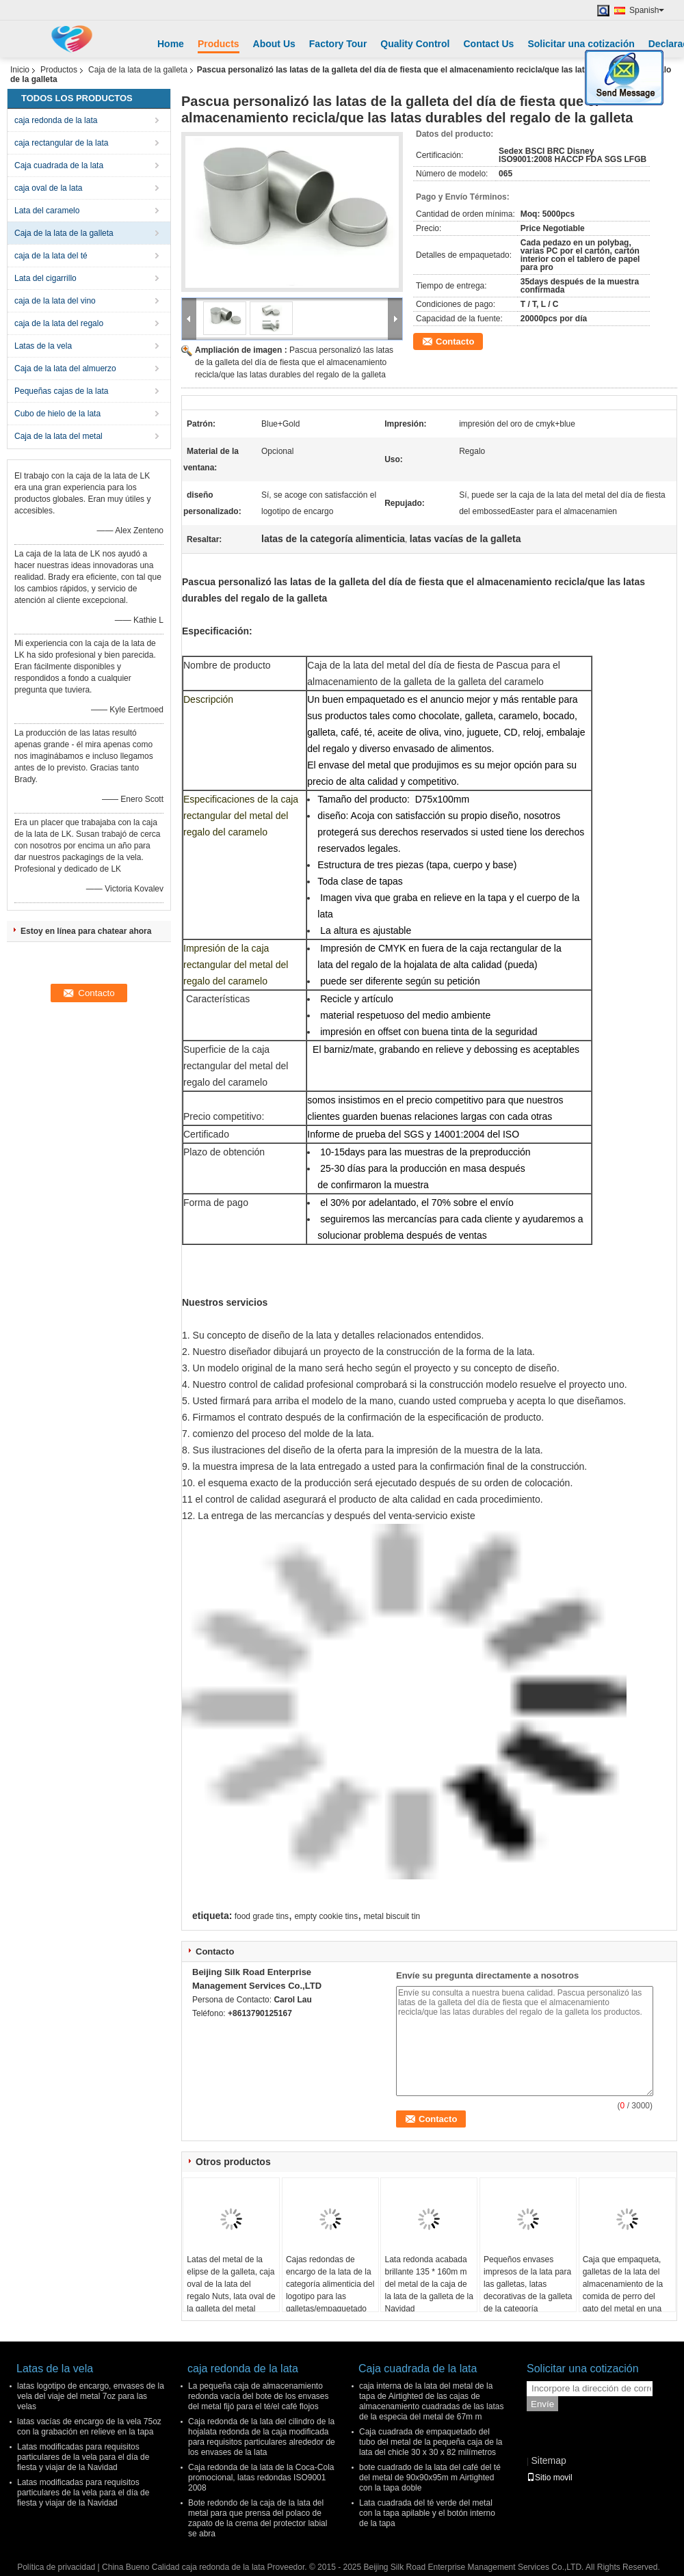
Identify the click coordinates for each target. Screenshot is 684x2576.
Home (170, 43)
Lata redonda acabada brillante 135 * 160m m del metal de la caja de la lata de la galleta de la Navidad (428, 2284)
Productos (58, 70)
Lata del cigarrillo (45, 278)
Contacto (455, 341)
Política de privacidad (56, 2567)
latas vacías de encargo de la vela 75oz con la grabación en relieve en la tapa (89, 2427)
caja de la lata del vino (55, 301)
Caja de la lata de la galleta (137, 70)
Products (218, 43)
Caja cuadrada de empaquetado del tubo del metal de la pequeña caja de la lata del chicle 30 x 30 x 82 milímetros (431, 2442)
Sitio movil (550, 2477)
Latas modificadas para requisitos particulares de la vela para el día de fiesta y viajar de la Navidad (83, 2457)
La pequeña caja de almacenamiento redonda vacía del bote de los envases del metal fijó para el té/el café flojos (258, 2396)
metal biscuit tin (392, 1916)
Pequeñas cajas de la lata (61, 391)
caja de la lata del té (51, 255)
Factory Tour (338, 43)
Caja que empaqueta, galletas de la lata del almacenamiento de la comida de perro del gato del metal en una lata (623, 2290)
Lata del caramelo (46, 210)
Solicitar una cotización (580, 43)
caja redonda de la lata (55, 120)
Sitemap (548, 2460)
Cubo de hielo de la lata (57, 413)
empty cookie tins (326, 1916)
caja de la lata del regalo (58, 323)
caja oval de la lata (48, 188)
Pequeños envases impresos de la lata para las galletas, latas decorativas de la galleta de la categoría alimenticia (528, 2290)
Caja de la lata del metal (58, 436)
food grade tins (262, 1916)
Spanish (646, 10)
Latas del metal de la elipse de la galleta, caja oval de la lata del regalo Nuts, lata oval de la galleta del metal (231, 2284)
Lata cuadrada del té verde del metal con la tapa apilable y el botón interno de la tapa (427, 2513)
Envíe (542, 2404)
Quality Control (414, 43)
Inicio (19, 70)
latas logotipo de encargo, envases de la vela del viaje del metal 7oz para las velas (90, 2396)
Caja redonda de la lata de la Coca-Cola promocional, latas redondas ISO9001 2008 (261, 2478)
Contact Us (488, 43)
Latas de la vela (43, 346)
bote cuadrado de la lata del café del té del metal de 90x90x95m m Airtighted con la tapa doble (430, 2478)
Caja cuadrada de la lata (58, 165)
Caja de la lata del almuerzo (65, 368)
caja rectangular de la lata (61, 143)
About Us (274, 43)
